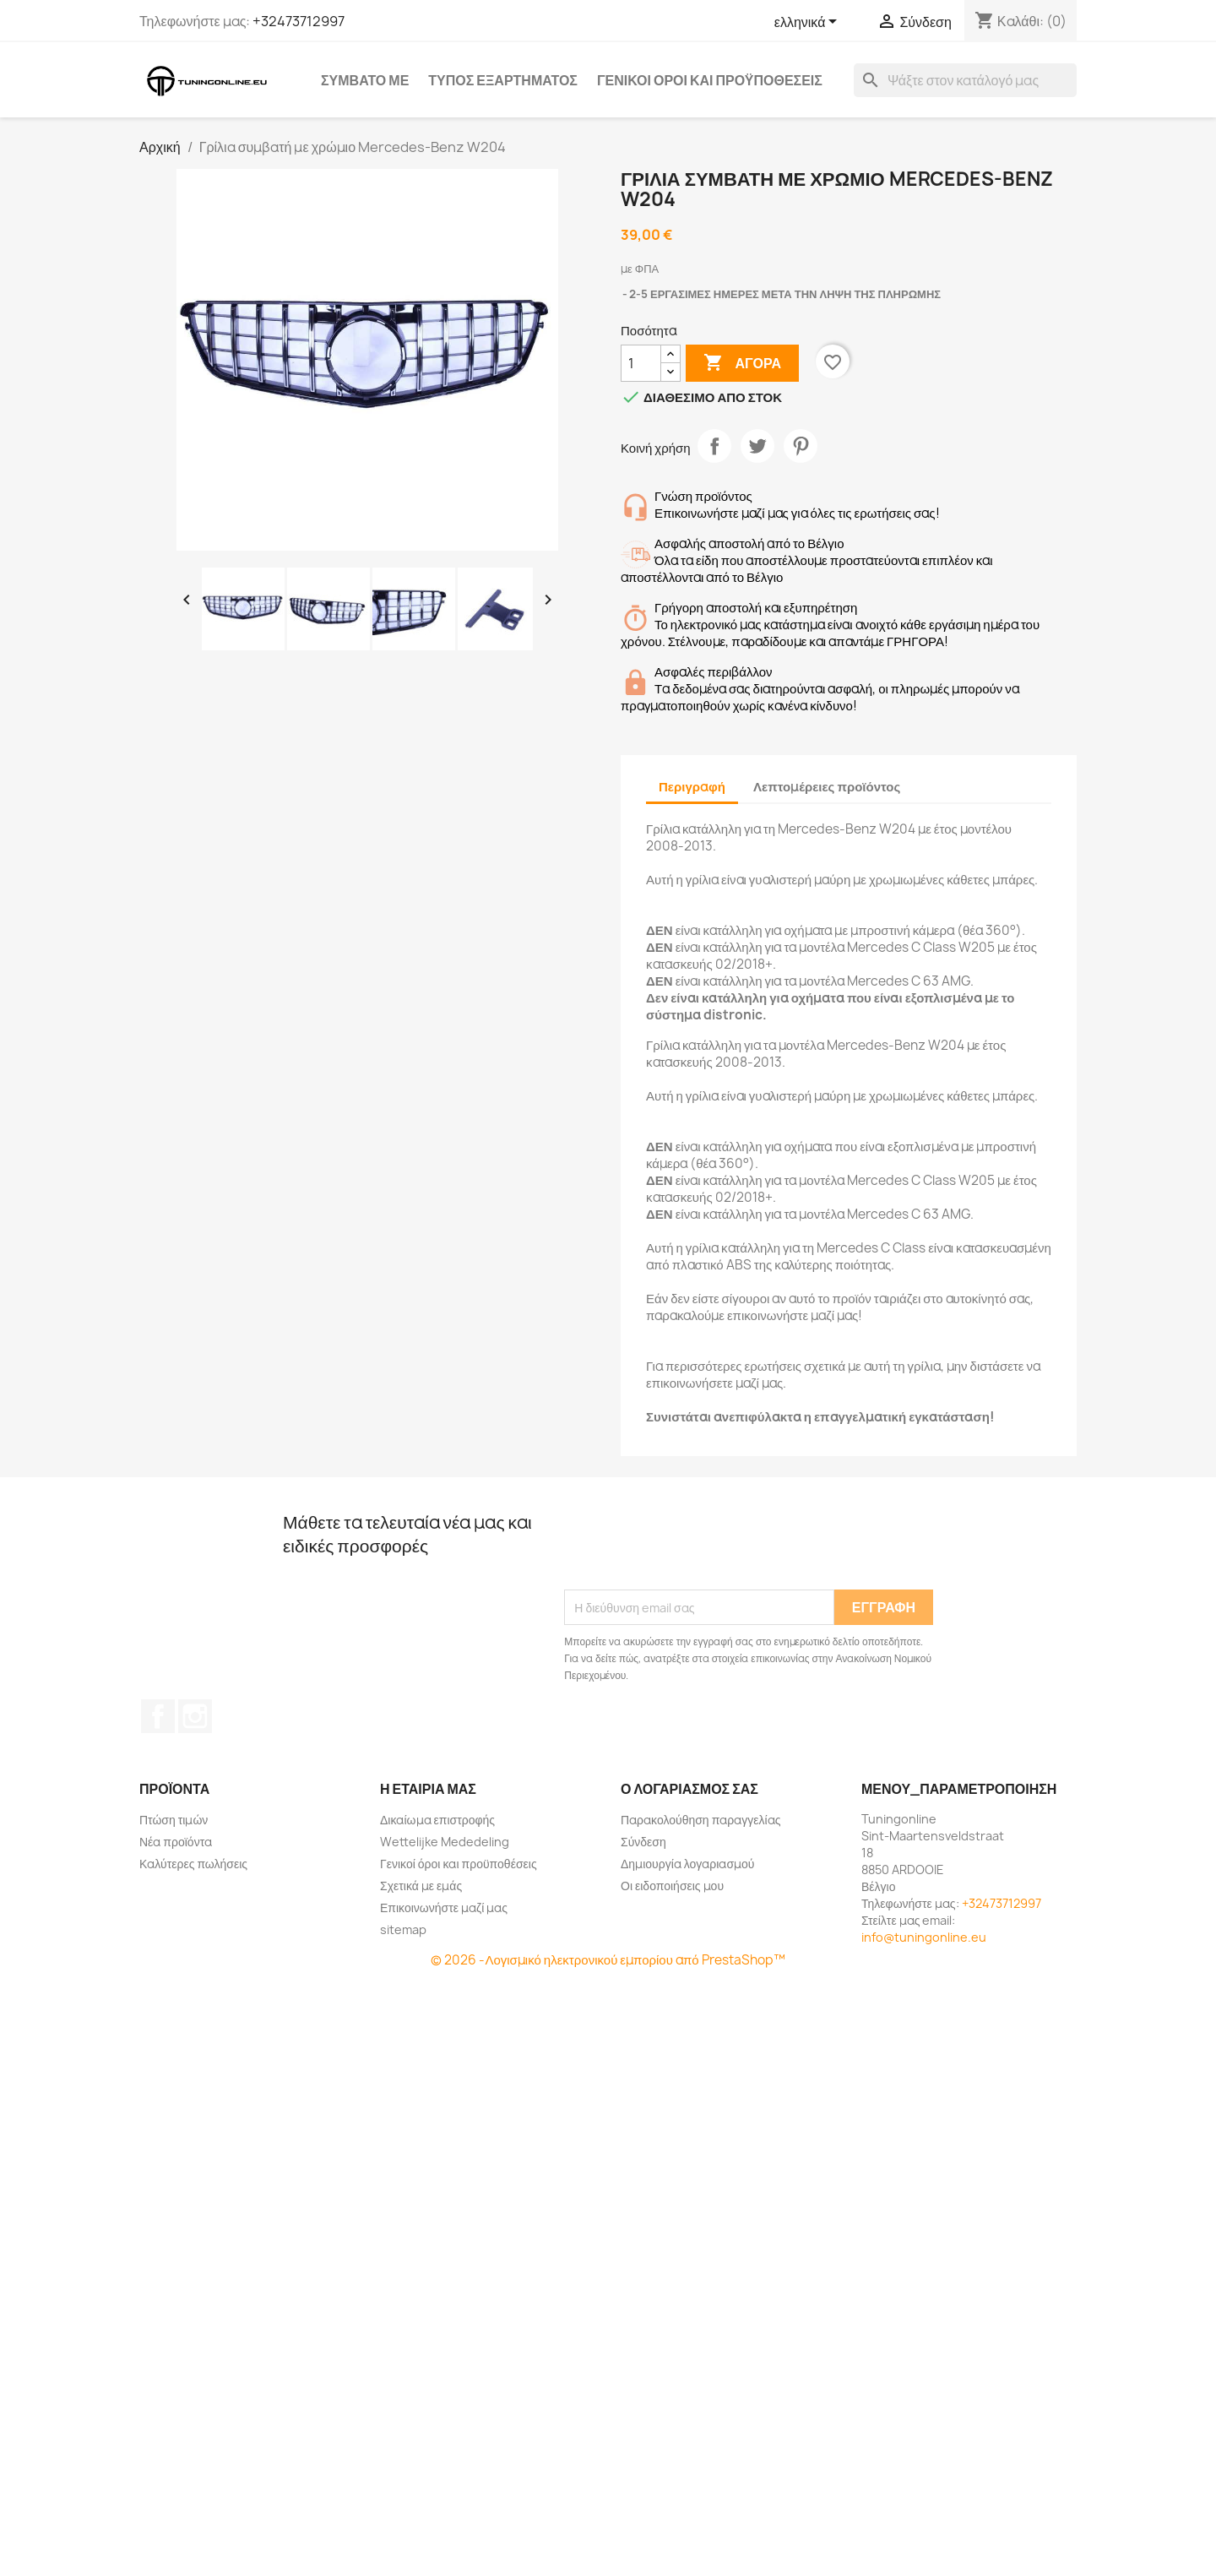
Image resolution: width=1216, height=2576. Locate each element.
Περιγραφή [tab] (692, 787)
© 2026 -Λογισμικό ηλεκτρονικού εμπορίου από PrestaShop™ (607, 1960)
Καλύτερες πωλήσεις (193, 1864)
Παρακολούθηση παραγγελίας (700, 1820)
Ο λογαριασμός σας (689, 1789)
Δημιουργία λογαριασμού (688, 1864)
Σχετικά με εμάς (421, 1886)
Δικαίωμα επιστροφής (437, 1820)
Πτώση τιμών (173, 1820)
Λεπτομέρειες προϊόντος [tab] (826, 787)
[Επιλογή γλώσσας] (809, 23)
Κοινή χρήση (714, 446)
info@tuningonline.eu (923, 1937)
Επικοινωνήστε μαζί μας (444, 1907)
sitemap (403, 1929)
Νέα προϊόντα (175, 1842)
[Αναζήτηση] (965, 80)
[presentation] (692, 1548)
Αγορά (742, 363)
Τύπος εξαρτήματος (503, 80)
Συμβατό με (365, 80)
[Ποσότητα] (641, 363)
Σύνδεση (643, 1842)
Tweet (757, 446)
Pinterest (800, 446)
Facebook (158, 1716)
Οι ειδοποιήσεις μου (672, 1886)
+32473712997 (298, 21)
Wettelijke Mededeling (444, 1842)
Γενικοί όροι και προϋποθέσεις (709, 80)
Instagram (195, 1716)
